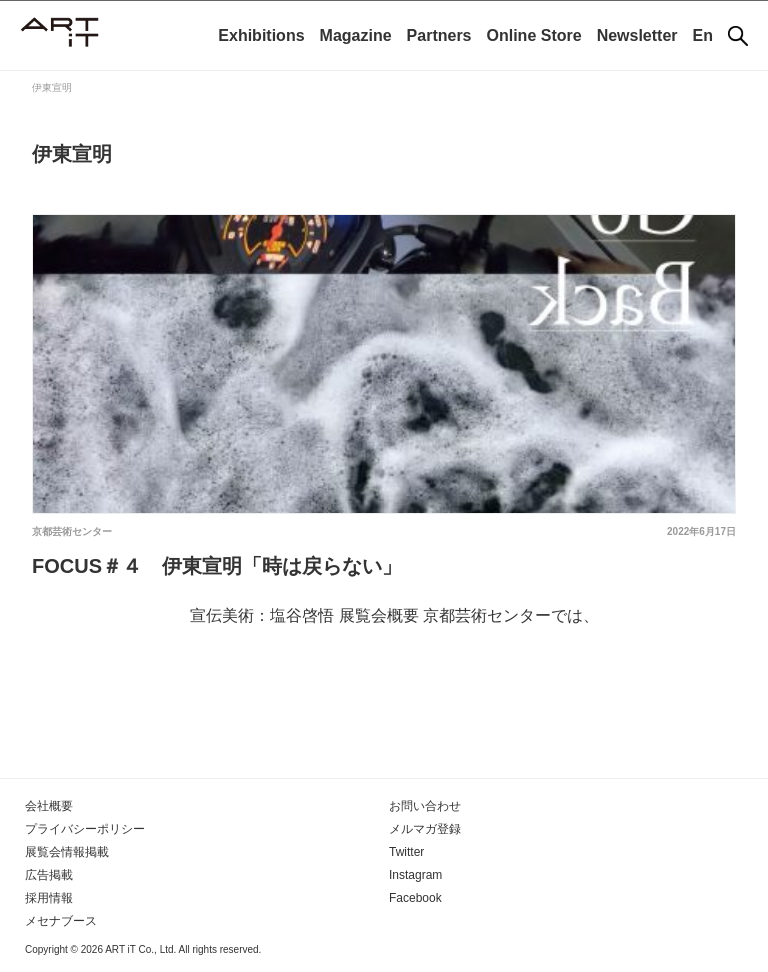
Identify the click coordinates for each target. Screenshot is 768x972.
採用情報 (49, 898)
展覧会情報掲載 (67, 852)
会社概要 (49, 806)
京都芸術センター (72, 531)
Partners (439, 35)
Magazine (356, 35)
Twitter (406, 852)
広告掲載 (49, 875)
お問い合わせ (425, 806)
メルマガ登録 (425, 829)
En (703, 35)
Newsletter (637, 35)
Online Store (534, 35)
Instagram (415, 875)
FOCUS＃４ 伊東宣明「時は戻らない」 (217, 566)
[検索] (738, 36)
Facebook (415, 898)
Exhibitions (261, 35)
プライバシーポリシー (85, 829)
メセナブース (61, 921)
